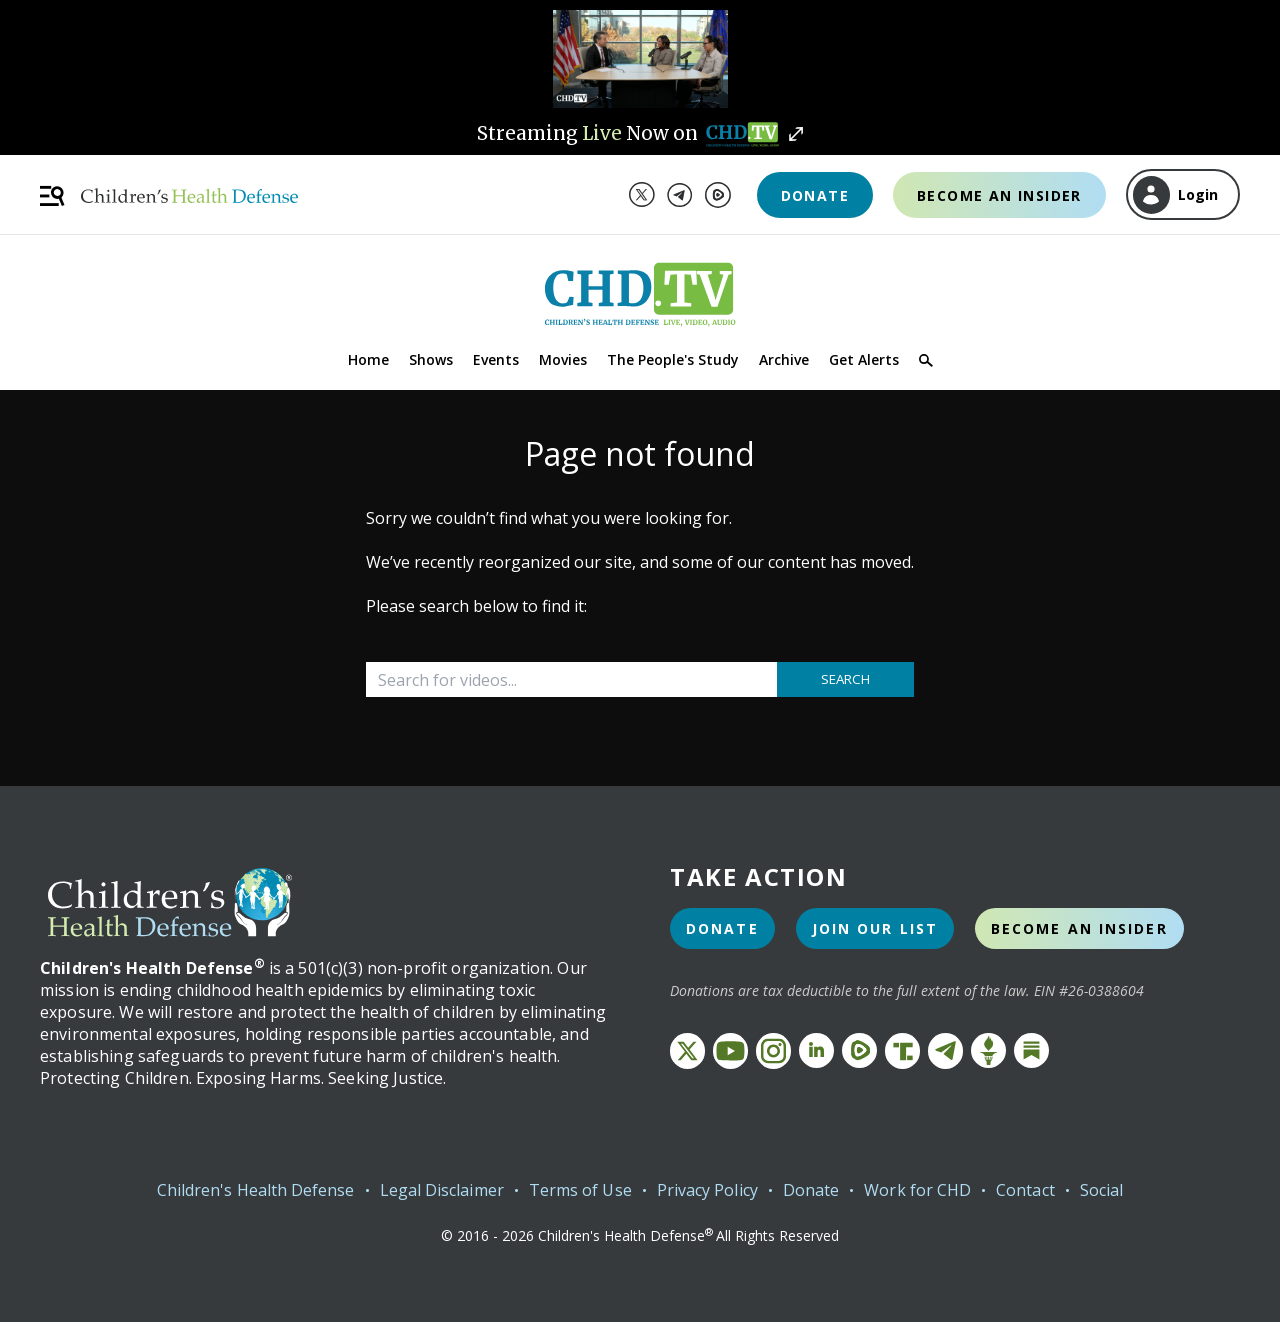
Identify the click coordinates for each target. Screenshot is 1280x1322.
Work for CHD (917, 1190)
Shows (431, 359)
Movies (563, 359)
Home (368, 359)
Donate (815, 195)
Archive (784, 359)
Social (1101, 1190)
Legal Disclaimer (442, 1190)
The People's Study (673, 359)
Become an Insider (999, 195)
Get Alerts (864, 359)
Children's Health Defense (256, 1190)
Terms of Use (580, 1190)
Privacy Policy (707, 1190)
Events (496, 359)
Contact (1025, 1190)
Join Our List (875, 928)
